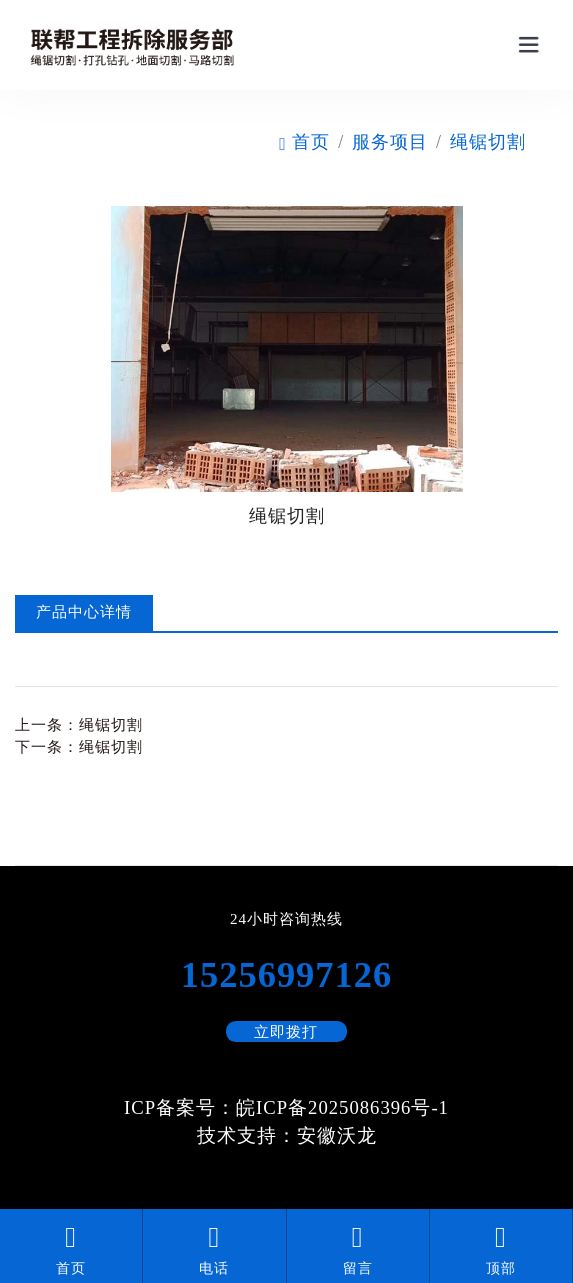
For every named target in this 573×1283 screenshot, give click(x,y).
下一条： (79, 747)
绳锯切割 (488, 142)
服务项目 (390, 142)
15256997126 (286, 975)
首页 (304, 142)
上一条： (79, 725)
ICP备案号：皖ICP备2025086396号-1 (286, 1107)
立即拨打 (286, 1032)
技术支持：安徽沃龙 (287, 1135)
